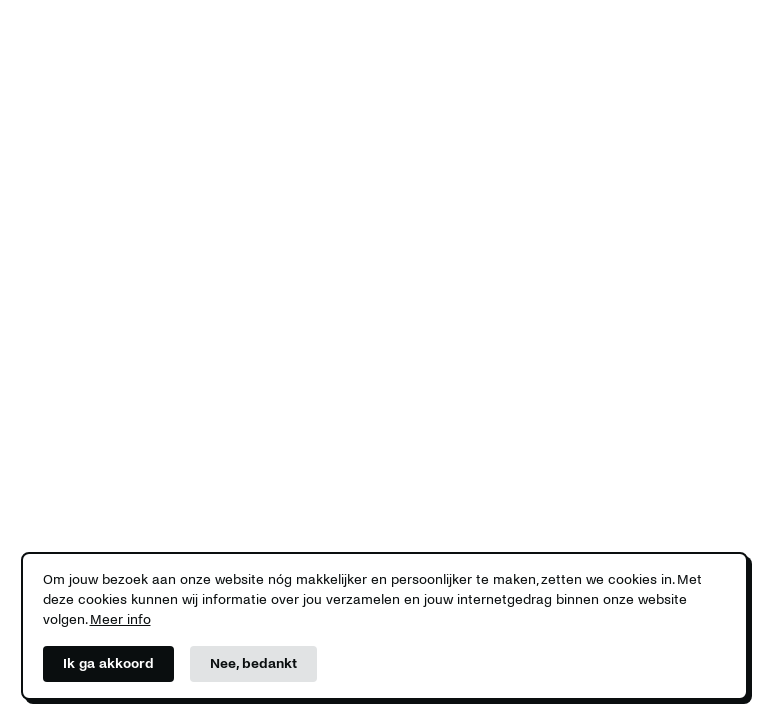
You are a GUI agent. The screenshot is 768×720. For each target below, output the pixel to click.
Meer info (120, 619)
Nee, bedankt (253, 663)
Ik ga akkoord (108, 663)
